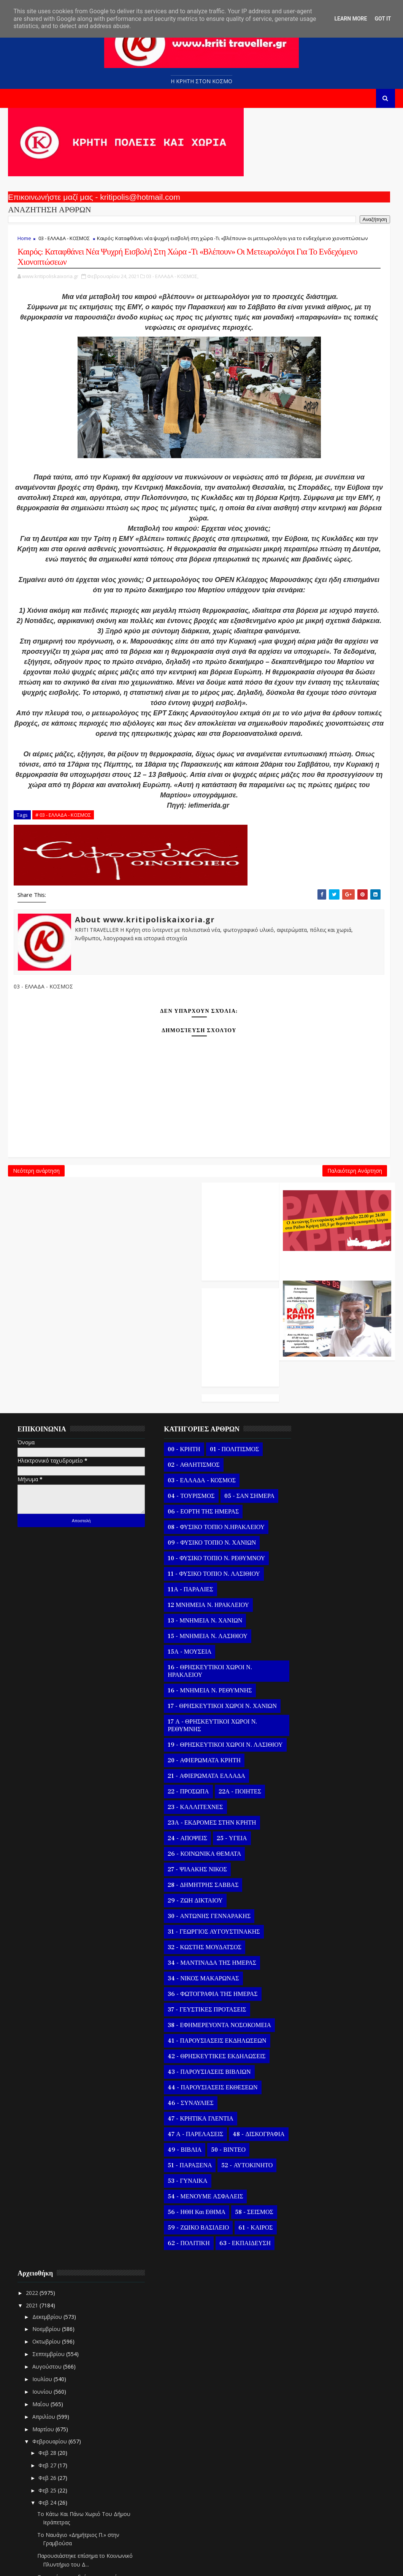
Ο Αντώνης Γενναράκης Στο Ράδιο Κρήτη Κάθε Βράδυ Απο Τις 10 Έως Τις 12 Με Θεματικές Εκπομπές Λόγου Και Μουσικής (334, 195)
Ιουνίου (298, 1538)
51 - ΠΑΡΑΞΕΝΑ (215, 2194)
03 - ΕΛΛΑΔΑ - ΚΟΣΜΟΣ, (172, 312)
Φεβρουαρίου (305, 1588)
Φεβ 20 (303, 2254)
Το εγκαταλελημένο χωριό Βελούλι (336, 2139)
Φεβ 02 (303, 2479)
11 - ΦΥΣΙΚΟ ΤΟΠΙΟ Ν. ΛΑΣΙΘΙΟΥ (195, 1580)
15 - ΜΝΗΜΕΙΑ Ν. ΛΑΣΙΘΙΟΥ (189, 1642)
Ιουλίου (298, 1525)
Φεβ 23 (303, 2217)
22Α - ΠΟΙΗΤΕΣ (221, 1813)
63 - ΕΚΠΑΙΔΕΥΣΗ (174, 2319)
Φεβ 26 (303, 1624)
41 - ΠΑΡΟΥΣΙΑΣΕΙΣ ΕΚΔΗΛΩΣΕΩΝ (198, 2069)
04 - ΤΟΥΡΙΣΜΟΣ (172, 1486)
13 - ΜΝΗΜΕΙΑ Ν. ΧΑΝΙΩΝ (186, 1626)
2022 (288, 1439)
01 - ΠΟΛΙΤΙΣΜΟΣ (215, 1440)
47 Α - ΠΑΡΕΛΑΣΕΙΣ (177, 2163)
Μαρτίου (299, 1575)
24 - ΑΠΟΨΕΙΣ (169, 1859)
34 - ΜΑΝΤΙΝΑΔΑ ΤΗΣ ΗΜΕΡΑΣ (193, 1984)
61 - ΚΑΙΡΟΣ (166, 2303)
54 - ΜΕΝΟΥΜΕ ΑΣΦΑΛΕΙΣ (186, 2241)
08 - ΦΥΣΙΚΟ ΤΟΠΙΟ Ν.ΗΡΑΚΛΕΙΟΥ (197, 1533)
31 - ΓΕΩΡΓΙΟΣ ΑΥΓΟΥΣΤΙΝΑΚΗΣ (195, 1953)
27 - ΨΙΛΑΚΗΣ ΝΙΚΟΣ (178, 1890)
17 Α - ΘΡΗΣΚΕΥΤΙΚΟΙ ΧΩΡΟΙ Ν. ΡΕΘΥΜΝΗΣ (193, 1739)
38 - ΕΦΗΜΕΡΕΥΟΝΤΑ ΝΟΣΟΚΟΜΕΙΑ (179, 2050)
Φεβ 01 (303, 2492)
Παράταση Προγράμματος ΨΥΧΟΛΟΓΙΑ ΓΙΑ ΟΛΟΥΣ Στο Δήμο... (329, 2097)
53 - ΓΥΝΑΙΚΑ (169, 2225)
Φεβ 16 (303, 2305)
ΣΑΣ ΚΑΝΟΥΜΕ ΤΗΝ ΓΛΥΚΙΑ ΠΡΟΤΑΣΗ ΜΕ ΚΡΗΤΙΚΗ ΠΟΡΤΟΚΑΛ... (327, 2160)
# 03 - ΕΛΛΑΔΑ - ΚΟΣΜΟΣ (63, 1005)
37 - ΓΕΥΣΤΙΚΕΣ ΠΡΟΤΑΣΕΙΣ (188, 2031)
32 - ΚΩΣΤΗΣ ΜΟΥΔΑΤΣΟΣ (186, 1968)
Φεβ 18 (303, 2279)
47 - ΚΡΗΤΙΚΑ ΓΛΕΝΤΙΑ (182, 2147)
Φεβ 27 (303, 1611)
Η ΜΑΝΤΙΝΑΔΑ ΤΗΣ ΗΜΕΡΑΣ (329, 2202)
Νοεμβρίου (302, 1475)
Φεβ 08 (303, 2404)
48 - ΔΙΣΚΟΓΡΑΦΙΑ (175, 2178)
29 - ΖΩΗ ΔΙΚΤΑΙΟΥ (176, 1922)
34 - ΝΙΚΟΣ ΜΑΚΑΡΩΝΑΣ (184, 2000)
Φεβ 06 (303, 2430)
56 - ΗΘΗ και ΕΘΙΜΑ (178, 2256)
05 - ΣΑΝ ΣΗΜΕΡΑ (174, 1502)
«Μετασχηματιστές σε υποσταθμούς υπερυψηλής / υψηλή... (330, 1963)
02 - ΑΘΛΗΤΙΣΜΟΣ (175, 1455)
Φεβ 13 (303, 2342)
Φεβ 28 (303, 1599)
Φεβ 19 (303, 2267)
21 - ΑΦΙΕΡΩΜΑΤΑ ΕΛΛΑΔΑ (188, 1797)
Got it (382, 19)
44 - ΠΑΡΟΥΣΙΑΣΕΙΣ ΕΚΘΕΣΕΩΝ (194, 2116)
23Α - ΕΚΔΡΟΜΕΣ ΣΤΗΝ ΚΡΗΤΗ (193, 1844)
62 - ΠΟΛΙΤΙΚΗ (214, 2303)
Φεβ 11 (303, 2367)
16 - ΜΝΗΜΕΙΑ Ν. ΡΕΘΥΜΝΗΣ (191, 1696)
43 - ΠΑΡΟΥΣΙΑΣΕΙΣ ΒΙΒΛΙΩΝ (190, 2101)
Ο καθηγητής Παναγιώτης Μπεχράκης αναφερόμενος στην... (328, 1912)
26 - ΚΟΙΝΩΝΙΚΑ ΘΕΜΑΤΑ (185, 1875)
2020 (288, 2522)
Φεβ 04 (303, 2455)
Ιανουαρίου (302, 2507)
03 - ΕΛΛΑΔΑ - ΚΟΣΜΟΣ (64, 245)
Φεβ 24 (303, 1649)
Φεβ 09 (303, 2392)
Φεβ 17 (303, 2292)
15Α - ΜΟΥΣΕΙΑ (171, 1658)
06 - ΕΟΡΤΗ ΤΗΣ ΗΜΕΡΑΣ (184, 1517)
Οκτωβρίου (302, 1488)
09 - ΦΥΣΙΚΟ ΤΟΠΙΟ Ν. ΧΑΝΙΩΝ (193, 1549)
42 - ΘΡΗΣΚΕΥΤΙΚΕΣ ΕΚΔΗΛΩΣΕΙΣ (198, 2085)
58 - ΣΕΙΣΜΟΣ (168, 2272)
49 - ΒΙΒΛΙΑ (227, 2178)
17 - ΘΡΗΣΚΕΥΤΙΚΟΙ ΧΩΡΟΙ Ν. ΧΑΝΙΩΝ (190, 1716)
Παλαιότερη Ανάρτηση (235, 1371)
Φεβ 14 (303, 2330)
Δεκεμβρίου (303, 1463)
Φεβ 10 (303, 2379)
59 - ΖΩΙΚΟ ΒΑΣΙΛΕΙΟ (179, 2287)
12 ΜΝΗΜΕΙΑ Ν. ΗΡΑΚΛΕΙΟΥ (189, 1611)
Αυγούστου (302, 1513)
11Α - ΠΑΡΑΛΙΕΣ (172, 1595)
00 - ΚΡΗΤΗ (165, 1440)
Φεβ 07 (303, 2417)
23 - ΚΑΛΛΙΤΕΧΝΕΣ (176, 1828)
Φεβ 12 (303, 2355)
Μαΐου (296, 1550)
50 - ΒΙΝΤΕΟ (166, 2194)
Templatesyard (95, 2564)
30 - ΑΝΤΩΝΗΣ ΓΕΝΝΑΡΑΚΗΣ (190, 1937)
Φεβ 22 (303, 2230)
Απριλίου (299, 1563)
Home (24, 245)
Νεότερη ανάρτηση (36, 1371)
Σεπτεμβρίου (304, 1500)
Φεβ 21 (303, 2242)
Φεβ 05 (303, 2442)
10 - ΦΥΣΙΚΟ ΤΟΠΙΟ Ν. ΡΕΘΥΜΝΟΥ (197, 1564)
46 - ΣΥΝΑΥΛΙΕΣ (172, 2132)
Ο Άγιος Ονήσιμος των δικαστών (332, 1849)
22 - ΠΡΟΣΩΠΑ (169, 1813)
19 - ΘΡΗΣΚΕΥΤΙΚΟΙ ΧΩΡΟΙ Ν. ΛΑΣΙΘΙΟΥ (191, 1762)
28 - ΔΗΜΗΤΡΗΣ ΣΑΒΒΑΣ (184, 1906)
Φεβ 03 (303, 2467)
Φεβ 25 (303, 1636)
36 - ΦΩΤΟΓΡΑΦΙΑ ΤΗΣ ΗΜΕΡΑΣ (194, 2015)
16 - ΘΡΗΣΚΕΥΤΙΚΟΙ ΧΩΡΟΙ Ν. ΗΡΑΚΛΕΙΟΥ (191, 1677)
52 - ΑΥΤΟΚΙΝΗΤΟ (174, 2210)
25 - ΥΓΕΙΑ (213, 1859)
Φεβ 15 (303, 2317)
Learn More (350, 19)
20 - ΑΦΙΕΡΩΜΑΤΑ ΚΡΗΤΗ (185, 1781)
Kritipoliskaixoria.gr (191, 2564)
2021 (288, 1451)
